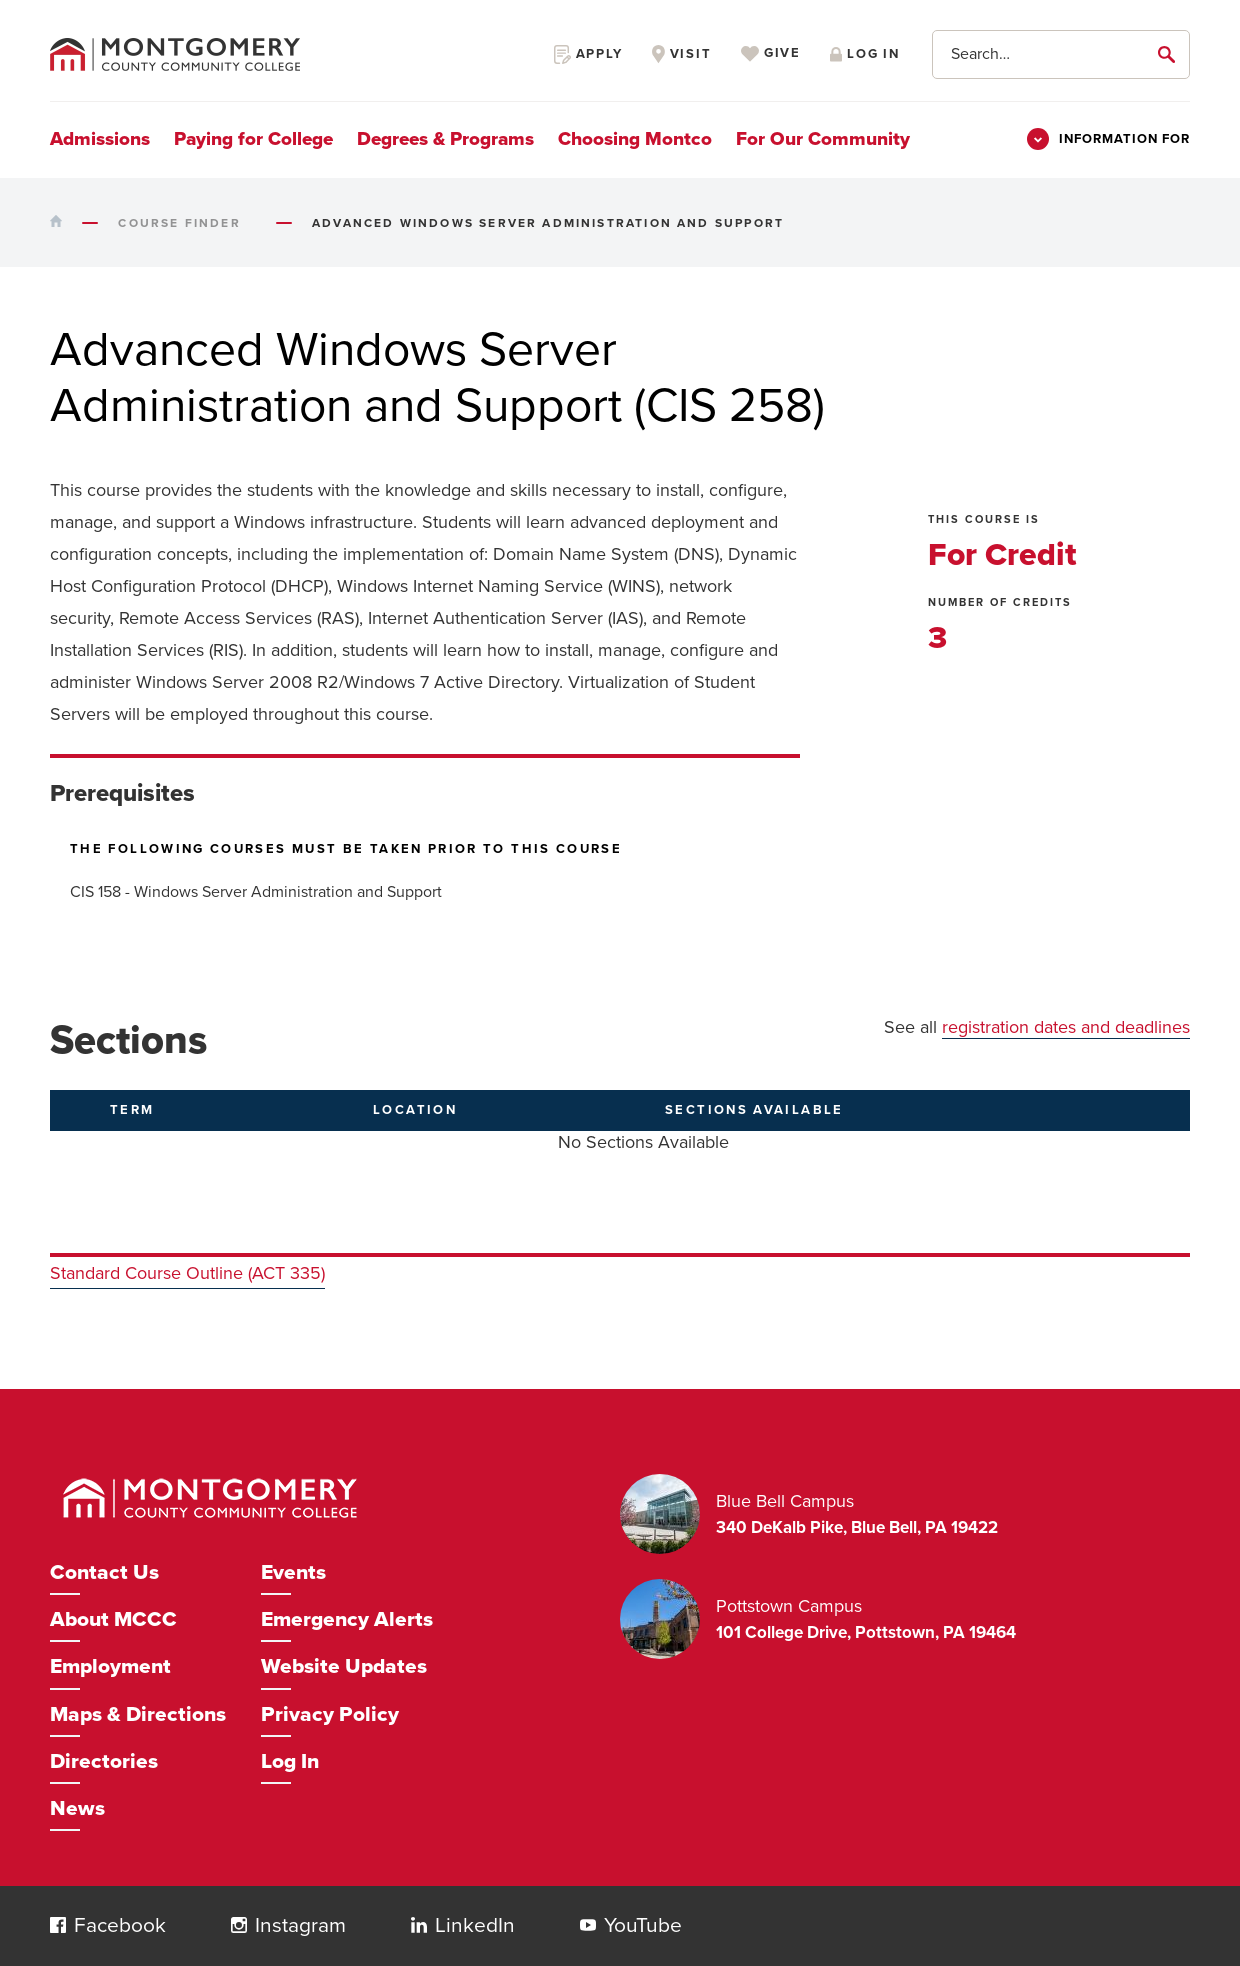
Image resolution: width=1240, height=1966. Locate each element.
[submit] (1170, 54)
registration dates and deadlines (1066, 1027)
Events (293, 1572)
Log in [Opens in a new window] (865, 54)
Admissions (100, 139)
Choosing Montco (635, 139)
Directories (104, 1761)
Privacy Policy (330, 1714)
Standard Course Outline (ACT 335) (187, 1273)
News (77, 1808)
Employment (110, 1666)
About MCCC (113, 1619)
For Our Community (823, 139)
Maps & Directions (138, 1714)
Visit (682, 54)
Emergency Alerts (347, 1619)
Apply (588, 54)
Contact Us (104, 1572)
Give (771, 54)
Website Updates (344, 1666)
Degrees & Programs (445, 139)
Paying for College (253, 139)
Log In (290, 1761)
